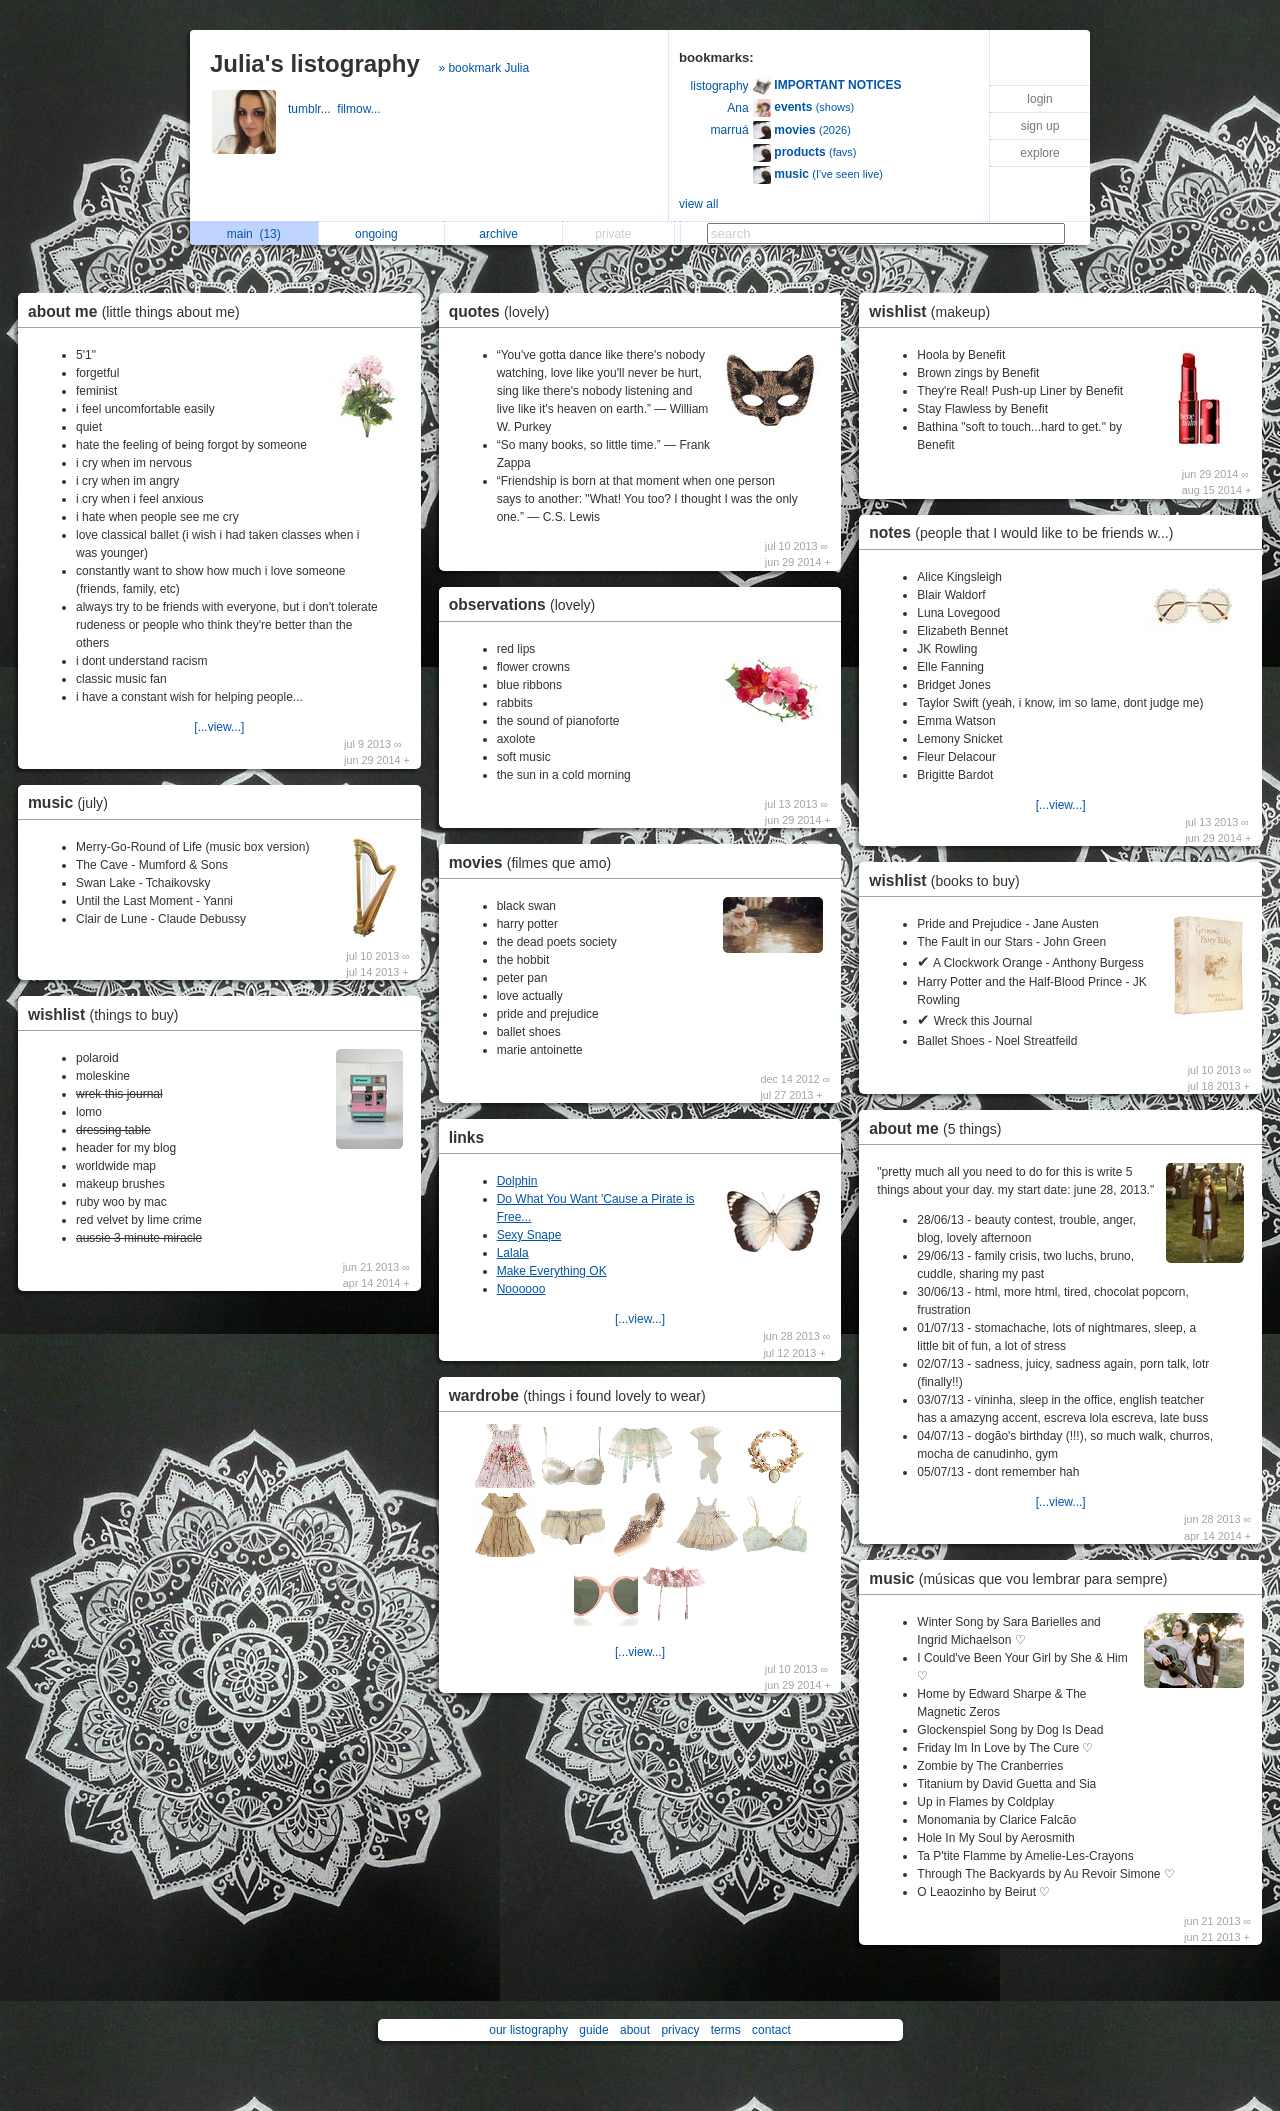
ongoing (381, 234)
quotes (504, 311)
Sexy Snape (529, 1235)
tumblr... (312, 109)
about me (139, 311)
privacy (680, 2030)
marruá (730, 130)
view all (698, 204)
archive (503, 234)
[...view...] (219, 727)
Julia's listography (315, 63)
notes (1026, 532)
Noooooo (521, 1289)
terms (726, 2030)
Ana (737, 108)
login (1039, 99)
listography (720, 86)
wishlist (108, 1014)
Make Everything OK (552, 1271)
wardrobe (582, 1395)
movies (535, 862)
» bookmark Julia (483, 68)
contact (771, 2030)
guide (593, 2030)
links (467, 1137)
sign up (1040, 126)
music (73, 802)
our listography (528, 2030)
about (635, 2030)
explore (1039, 153)
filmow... (360, 109)
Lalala (513, 1253)
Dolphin (517, 1181)
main (254, 234)
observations (527, 604)
